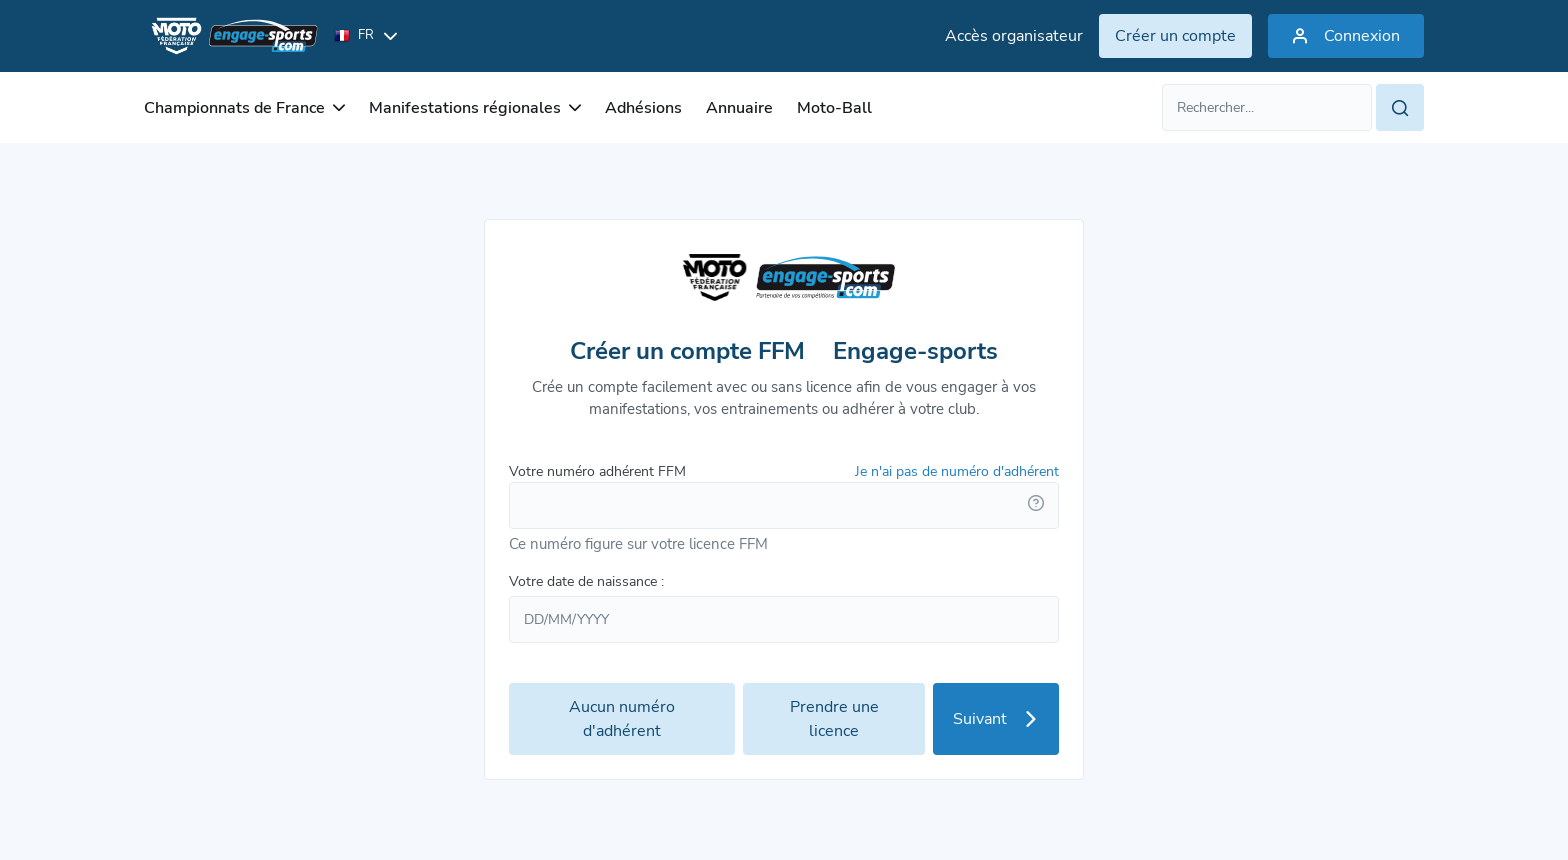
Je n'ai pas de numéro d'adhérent (957, 471)
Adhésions (643, 108)
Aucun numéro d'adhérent (622, 719)
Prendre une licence (834, 719)
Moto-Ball (834, 108)
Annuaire (739, 108)
